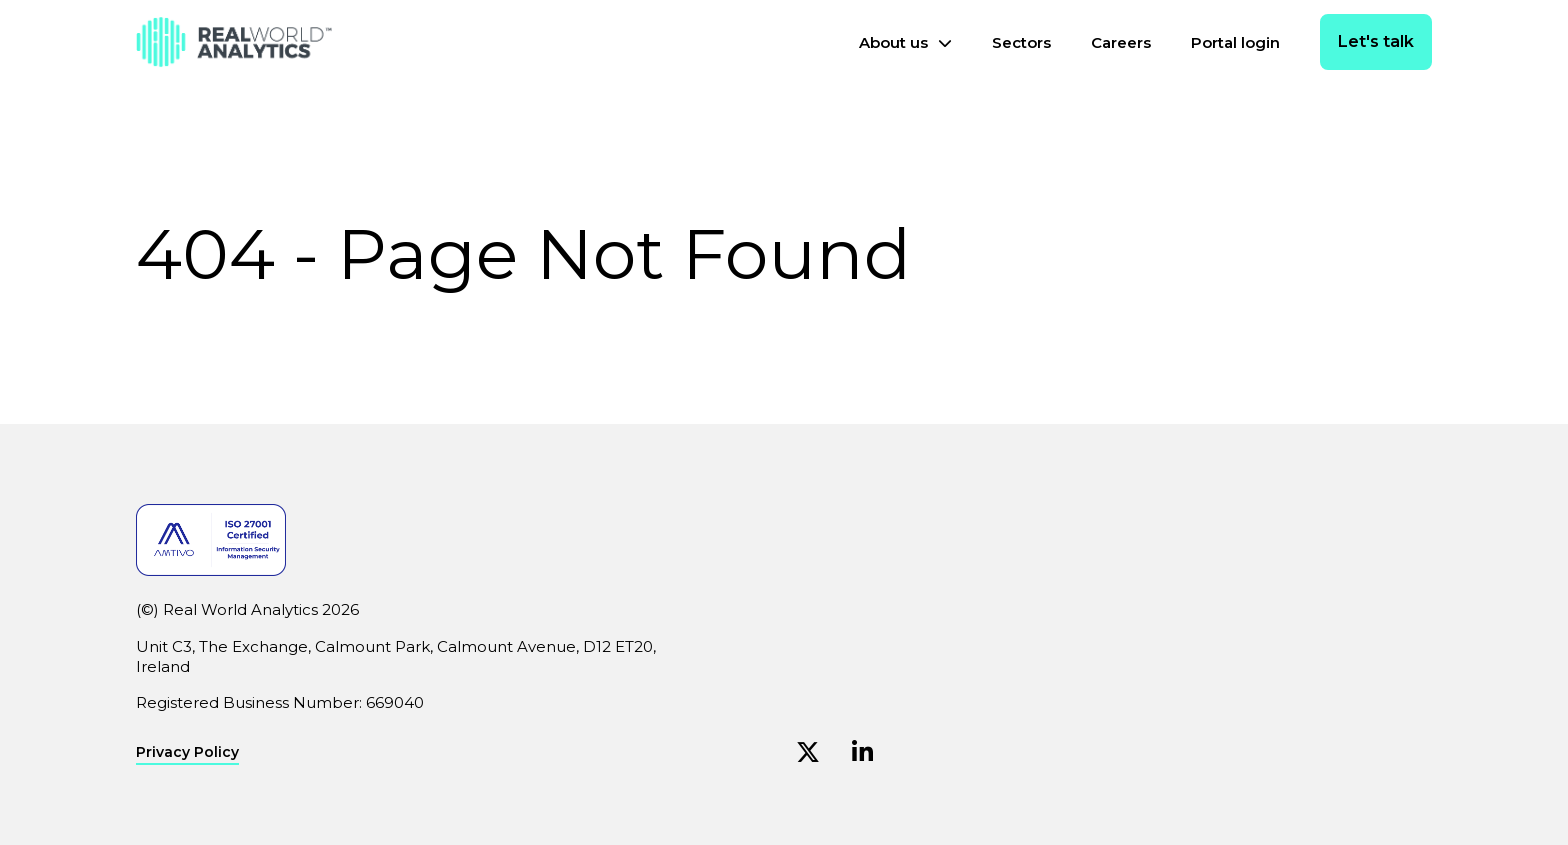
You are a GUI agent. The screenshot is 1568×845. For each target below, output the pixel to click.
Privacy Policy (187, 753)
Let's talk (1376, 41)
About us (893, 42)
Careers (1121, 42)
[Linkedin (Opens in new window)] (862, 752)
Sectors (1021, 42)
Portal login (1235, 42)
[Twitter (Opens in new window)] (808, 752)
